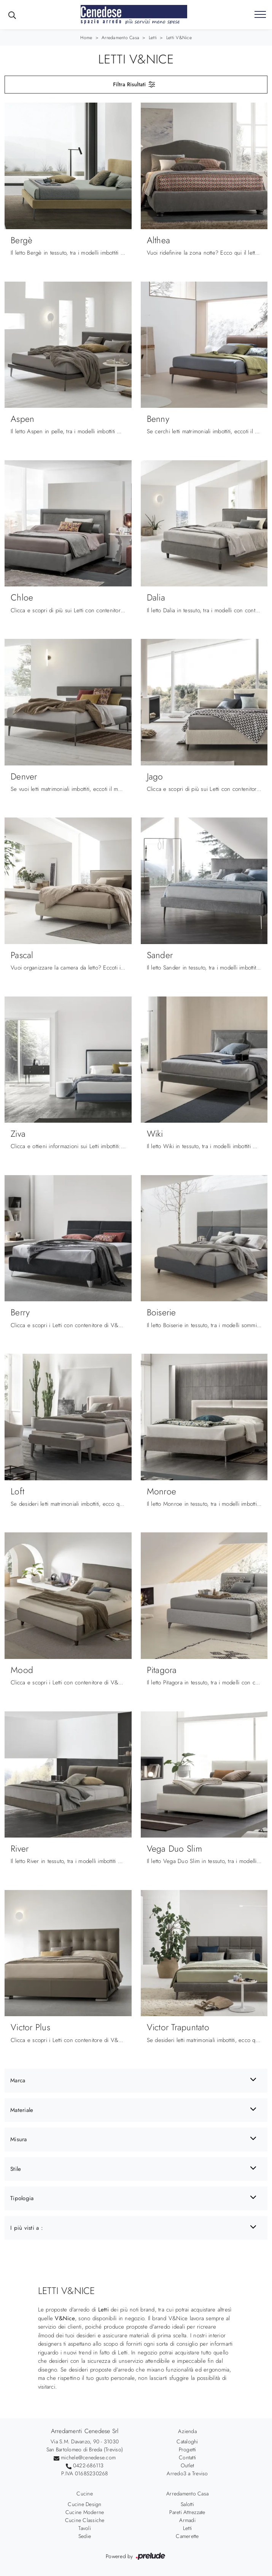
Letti (153, 37)
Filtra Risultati (134, 84)
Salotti (187, 2504)
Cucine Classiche (85, 2520)
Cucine (84, 2493)
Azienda (187, 2431)
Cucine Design (84, 2504)
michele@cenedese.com (88, 2457)
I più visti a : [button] (26, 2228)
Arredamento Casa (120, 37)
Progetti (187, 2449)
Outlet (187, 2465)
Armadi (187, 2520)
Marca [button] (17, 2080)
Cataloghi (187, 2441)
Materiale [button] (21, 2110)
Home (86, 37)
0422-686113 (88, 2465)
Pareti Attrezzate (187, 2512)
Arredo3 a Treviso (187, 2473)
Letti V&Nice (179, 37)
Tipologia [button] (21, 2198)
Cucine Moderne (84, 2512)
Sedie (84, 2536)
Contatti (187, 2457)
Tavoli (84, 2528)
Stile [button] (15, 2169)
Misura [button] (18, 2139)
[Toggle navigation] (260, 15)
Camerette (187, 2536)
